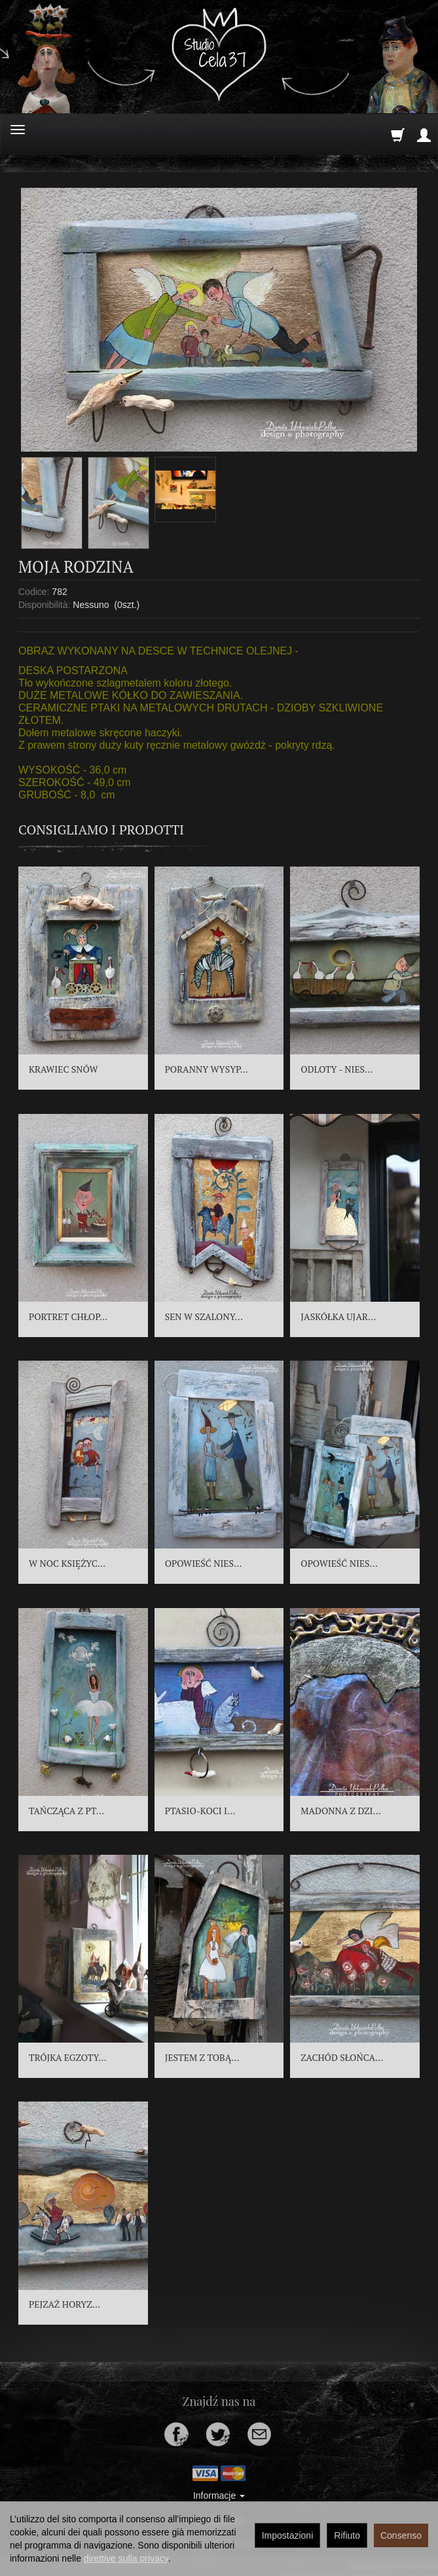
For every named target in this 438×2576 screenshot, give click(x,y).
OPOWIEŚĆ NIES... (203, 1563)
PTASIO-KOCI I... (200, 1810)
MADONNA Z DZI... (341, 1810)
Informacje (219, 2495)
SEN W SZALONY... (204, 1316)
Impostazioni (288, 2535)
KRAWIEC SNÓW (63, 1069)
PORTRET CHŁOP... (68, 1316)
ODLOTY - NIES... (337, 1069)
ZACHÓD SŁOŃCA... (342, 2057)
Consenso (401, 2535)
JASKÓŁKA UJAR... (338, 1316)
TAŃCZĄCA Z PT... (66, 1810)
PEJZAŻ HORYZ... (64, 2304)
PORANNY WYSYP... (207, 1069)
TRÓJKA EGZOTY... (68, 2057)
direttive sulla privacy (126, 2558)
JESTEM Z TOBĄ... (202, 2057)
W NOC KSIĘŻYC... (67, 1563)
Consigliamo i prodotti (101, 829)
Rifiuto (347, 2535)
